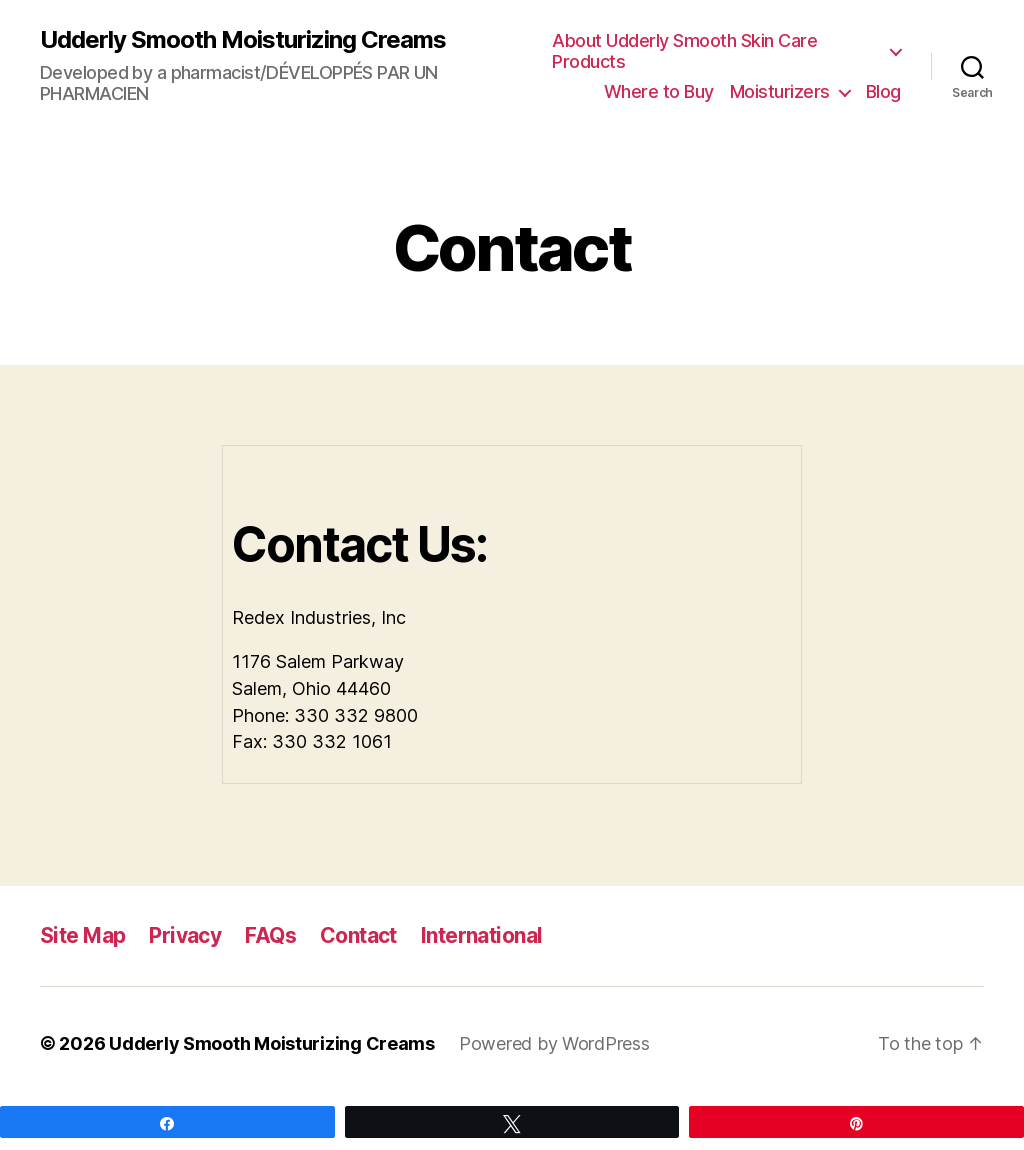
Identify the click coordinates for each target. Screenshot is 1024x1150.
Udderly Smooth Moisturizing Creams (243, 40)
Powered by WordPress (554, 1043)
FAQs (270, 935)
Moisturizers (780, 91)
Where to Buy (659, 91)
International (481, 935)
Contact (358, 935)
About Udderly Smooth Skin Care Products (684, 51)
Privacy (185, 935)
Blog (883, 91)
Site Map (82, 935)
